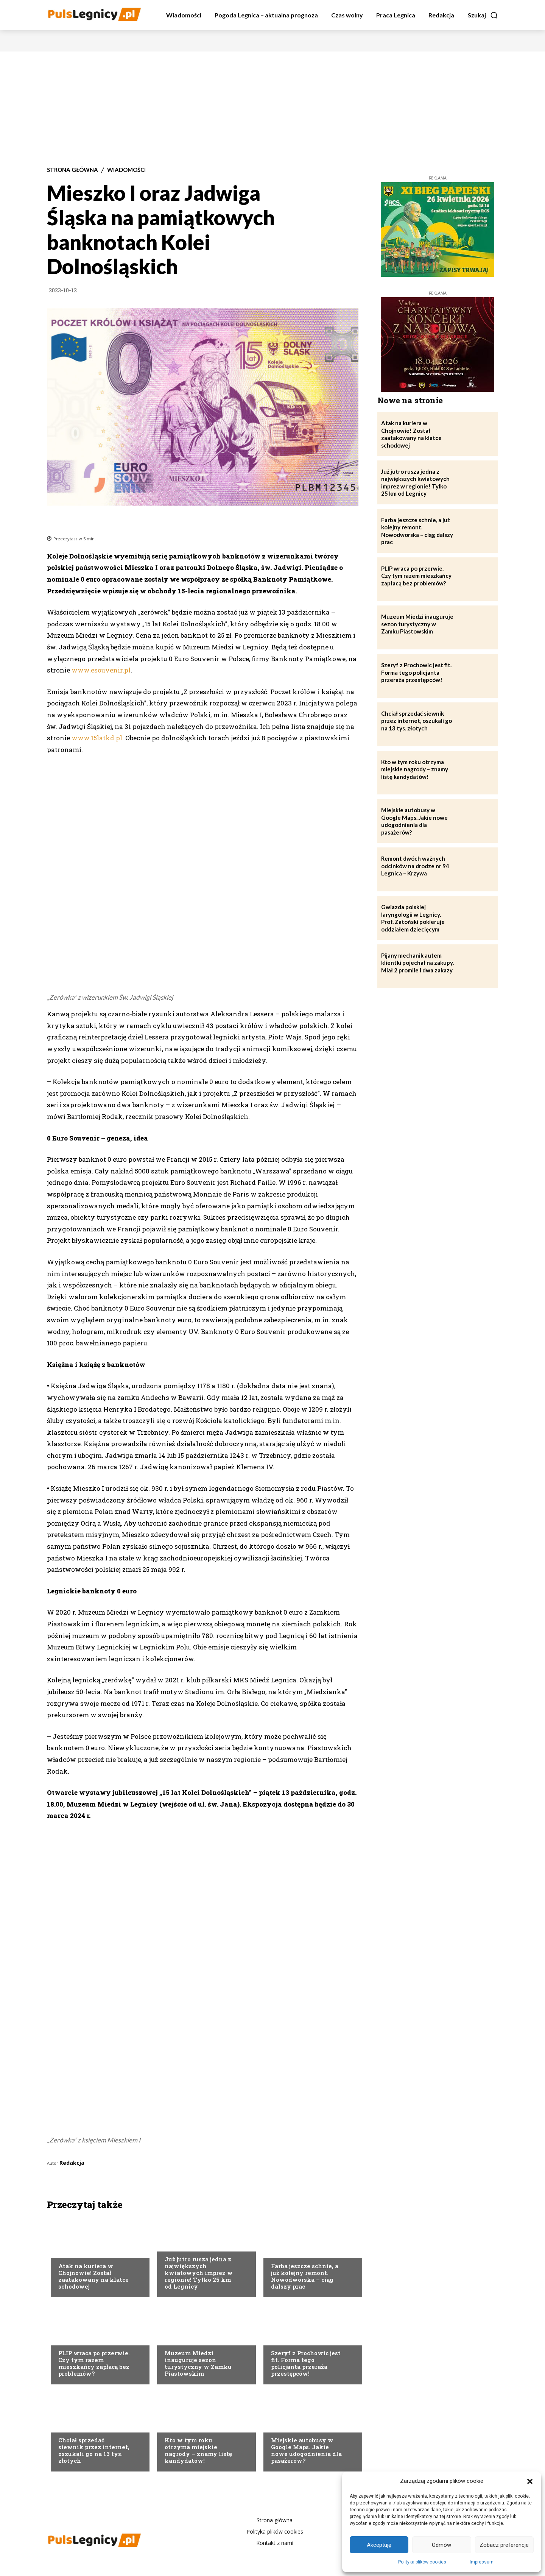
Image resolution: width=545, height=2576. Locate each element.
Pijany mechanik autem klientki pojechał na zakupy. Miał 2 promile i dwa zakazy (417, 963)
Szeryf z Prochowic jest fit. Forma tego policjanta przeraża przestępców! (306, 2363)
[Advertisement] (272, 108)
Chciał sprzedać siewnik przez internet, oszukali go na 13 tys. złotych (93, 2450)
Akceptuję (379, 2545)
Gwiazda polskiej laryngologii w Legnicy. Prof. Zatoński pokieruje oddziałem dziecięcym (413, 918)
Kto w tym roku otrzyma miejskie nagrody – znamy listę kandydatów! (198, 2450)
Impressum (482, 2562)
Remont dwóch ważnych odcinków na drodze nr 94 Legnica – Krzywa (415, 866)
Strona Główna (72, 170)
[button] (530, 2481)
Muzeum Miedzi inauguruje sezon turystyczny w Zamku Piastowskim (198, 2363)
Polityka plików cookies (422, 2562)
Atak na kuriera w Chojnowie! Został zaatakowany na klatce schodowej (93, 2276)
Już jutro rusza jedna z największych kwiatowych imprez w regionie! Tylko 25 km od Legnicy (199, 2272)
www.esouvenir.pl (101, 670)
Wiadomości (126, 170)
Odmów (441, 2545)
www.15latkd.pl (97, 737)
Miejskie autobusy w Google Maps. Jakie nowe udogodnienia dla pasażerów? (306, 2450)
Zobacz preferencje (504, 2545)
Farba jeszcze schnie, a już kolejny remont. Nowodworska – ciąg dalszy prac (304, 2276)
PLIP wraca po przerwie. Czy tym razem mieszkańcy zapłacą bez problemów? (94, 2363)
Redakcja (71, 2162)
